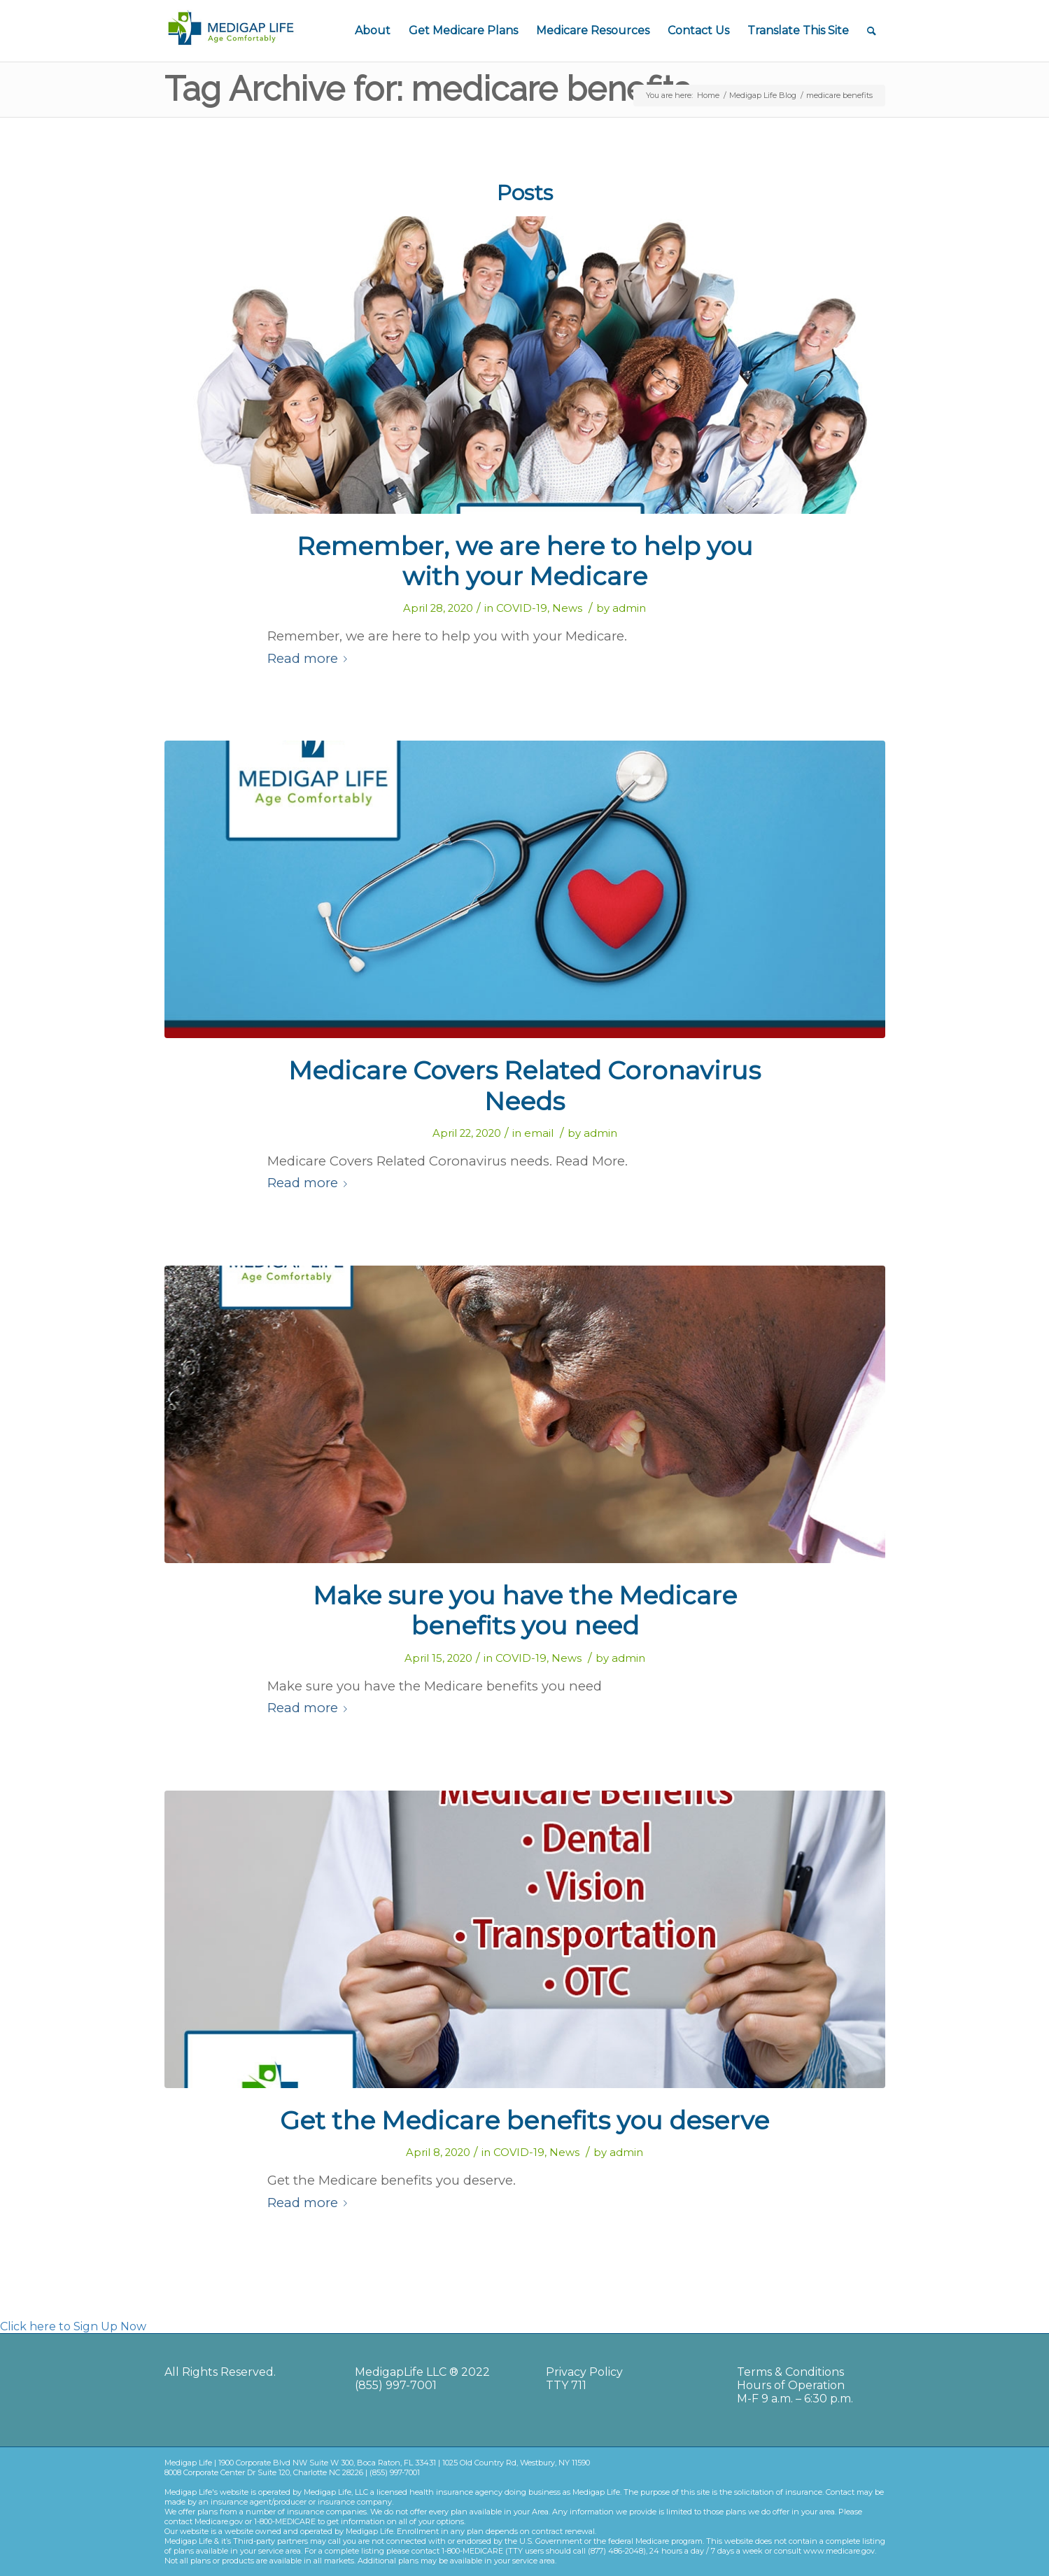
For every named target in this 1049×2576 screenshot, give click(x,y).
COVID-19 (521, 608)
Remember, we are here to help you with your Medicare (525, 561)
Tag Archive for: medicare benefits (426, 88)
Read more (310, 658)
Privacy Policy (584, 2372)
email (539, 1133)
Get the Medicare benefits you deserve (524, 2120)
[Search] (871, 31)
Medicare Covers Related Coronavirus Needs (524, 1085)
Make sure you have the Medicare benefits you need (525, 1610)
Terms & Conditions (790, 2372)
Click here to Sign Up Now (73, 2326)
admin (629, 608)
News (567, 608)
